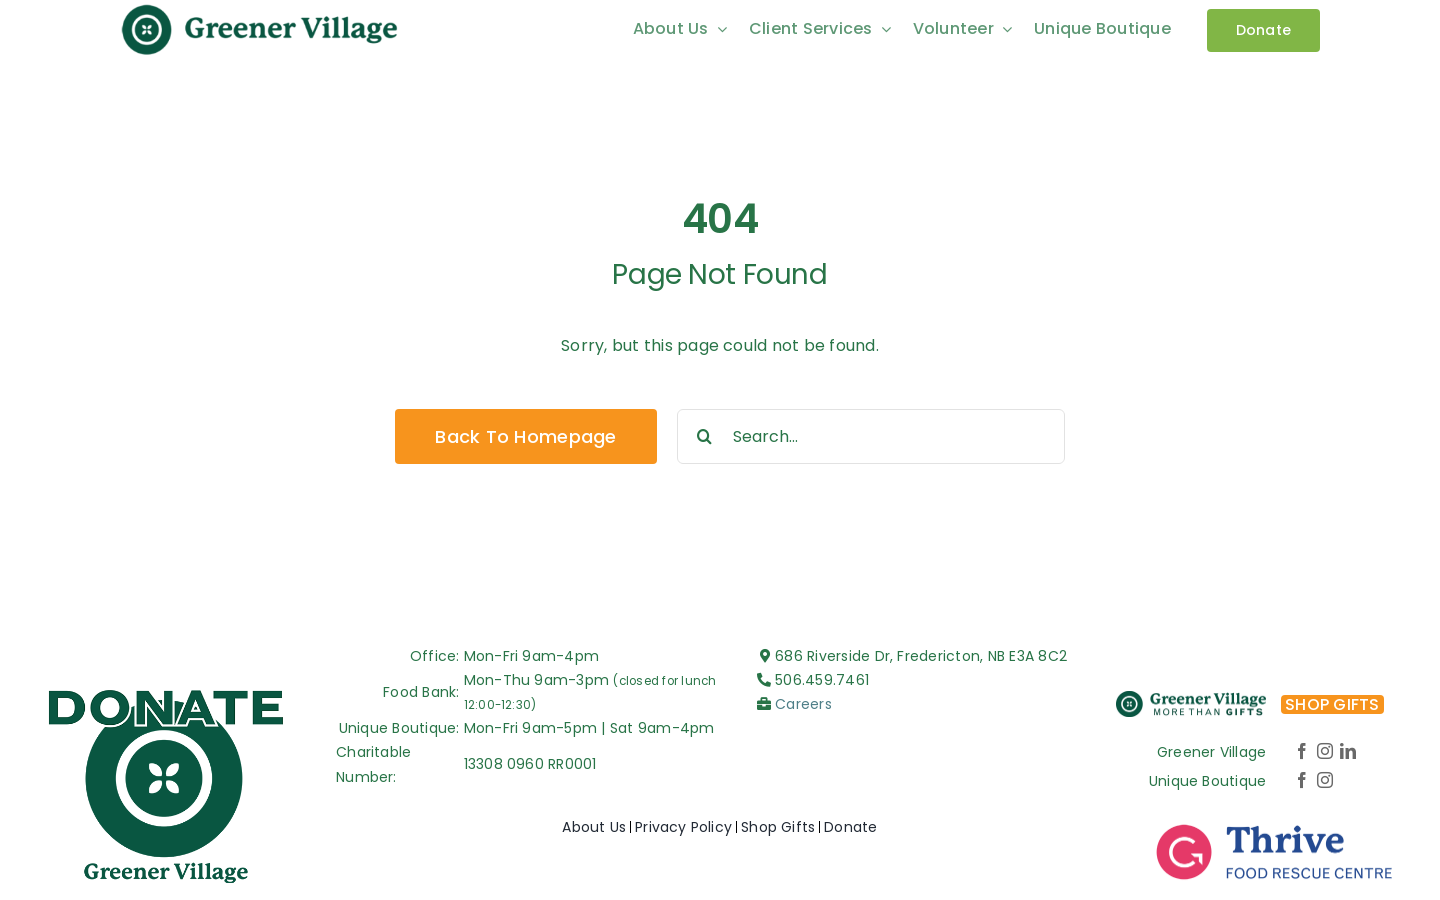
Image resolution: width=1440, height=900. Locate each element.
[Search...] (871, 436)
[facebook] (1302, 751)
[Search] (704, 436)
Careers (803, 704)
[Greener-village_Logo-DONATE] (166, 689)
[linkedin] (1348, 751)
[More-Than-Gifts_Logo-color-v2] (1191, 698)
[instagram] (1325, 751)
